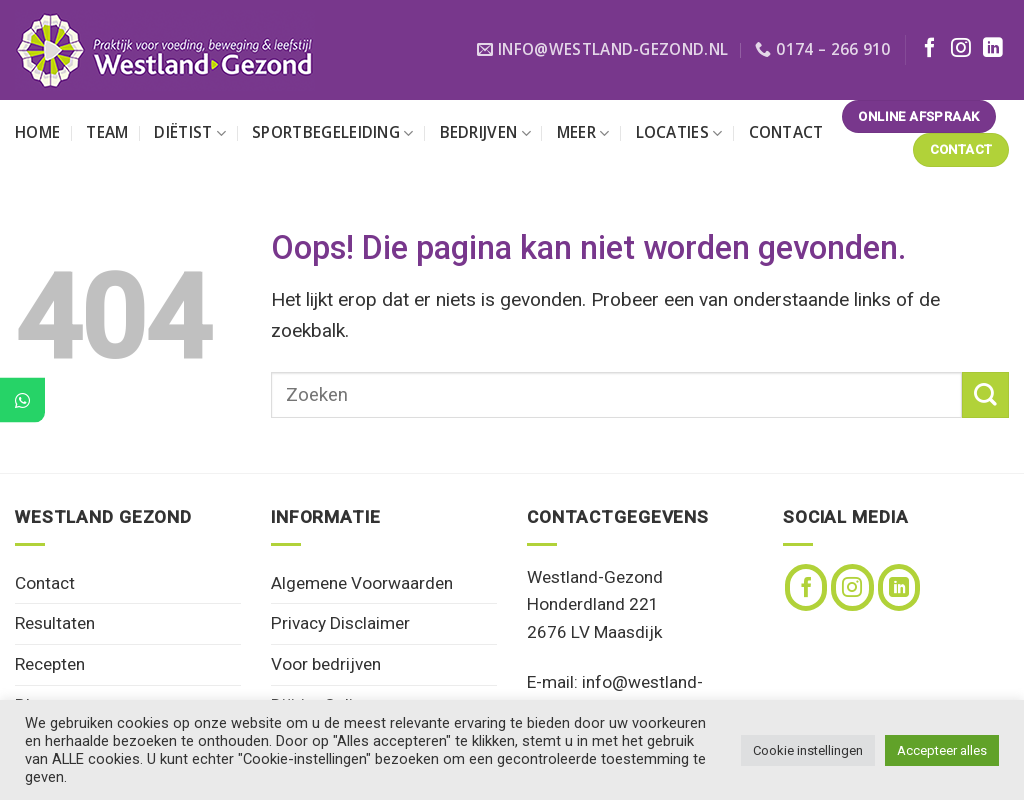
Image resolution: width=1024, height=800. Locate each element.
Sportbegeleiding (332, 132)
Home (37, 132)
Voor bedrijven (326, 664)
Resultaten (55, 623)
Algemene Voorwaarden (362, 583)
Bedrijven (485, 132)
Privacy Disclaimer (340, 623)
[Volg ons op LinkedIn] (993, 49)
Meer (583, 132)
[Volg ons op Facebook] (930, 49)
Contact (786, 132)
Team (107, 132)
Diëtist (190, 132)
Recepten (50, 664)
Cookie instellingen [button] (808, 750)
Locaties (679, 132)
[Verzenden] (985, 395)
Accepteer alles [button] (942, 750)
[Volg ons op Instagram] (961, 49)
